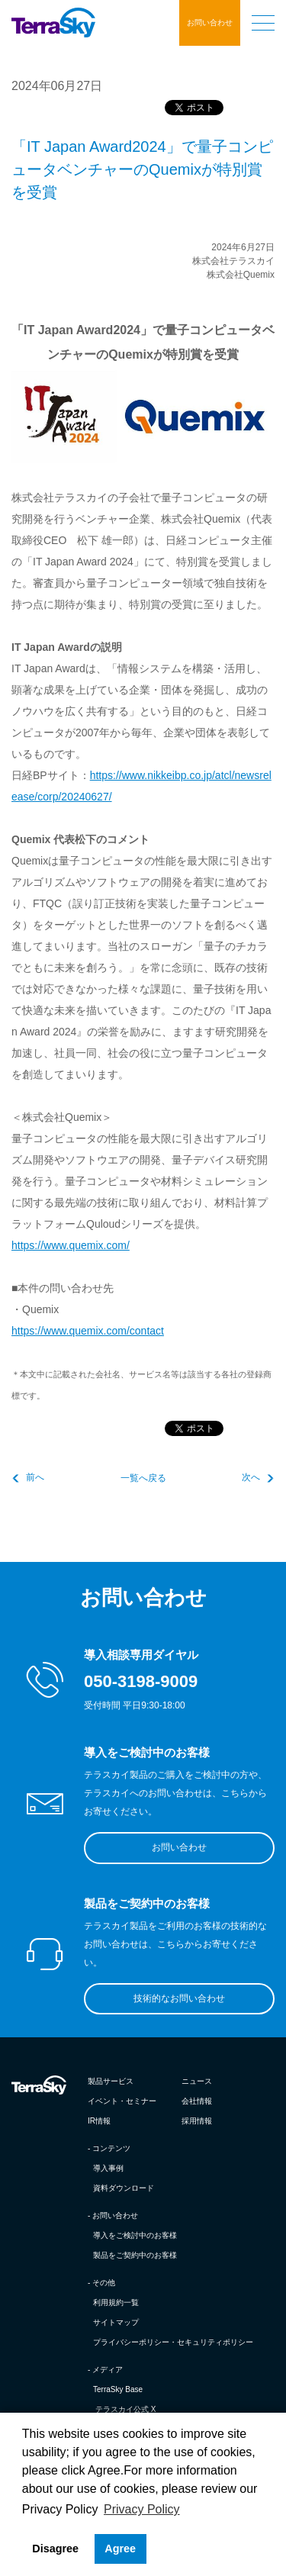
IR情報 (99, 2121)
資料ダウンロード (123, 2188)
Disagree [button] (55, 2548)
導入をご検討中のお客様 (135, 2235)
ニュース (197, 2081)
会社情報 (197, 2101)
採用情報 (197, 2121)
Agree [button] (120, 2548)
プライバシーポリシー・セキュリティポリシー (173, 2342)
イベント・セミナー (122, 2101)
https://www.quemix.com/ (70, 1245)
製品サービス (110, 2081)
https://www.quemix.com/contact (87, 1331)
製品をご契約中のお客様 (135, 2255)
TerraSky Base (118, 2389)
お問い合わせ (210, 22)
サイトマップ (116, 2322)
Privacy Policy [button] (142, 2509)
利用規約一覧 (116, 2302)
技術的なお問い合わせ (179, 1998)
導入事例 (108, 2168)
